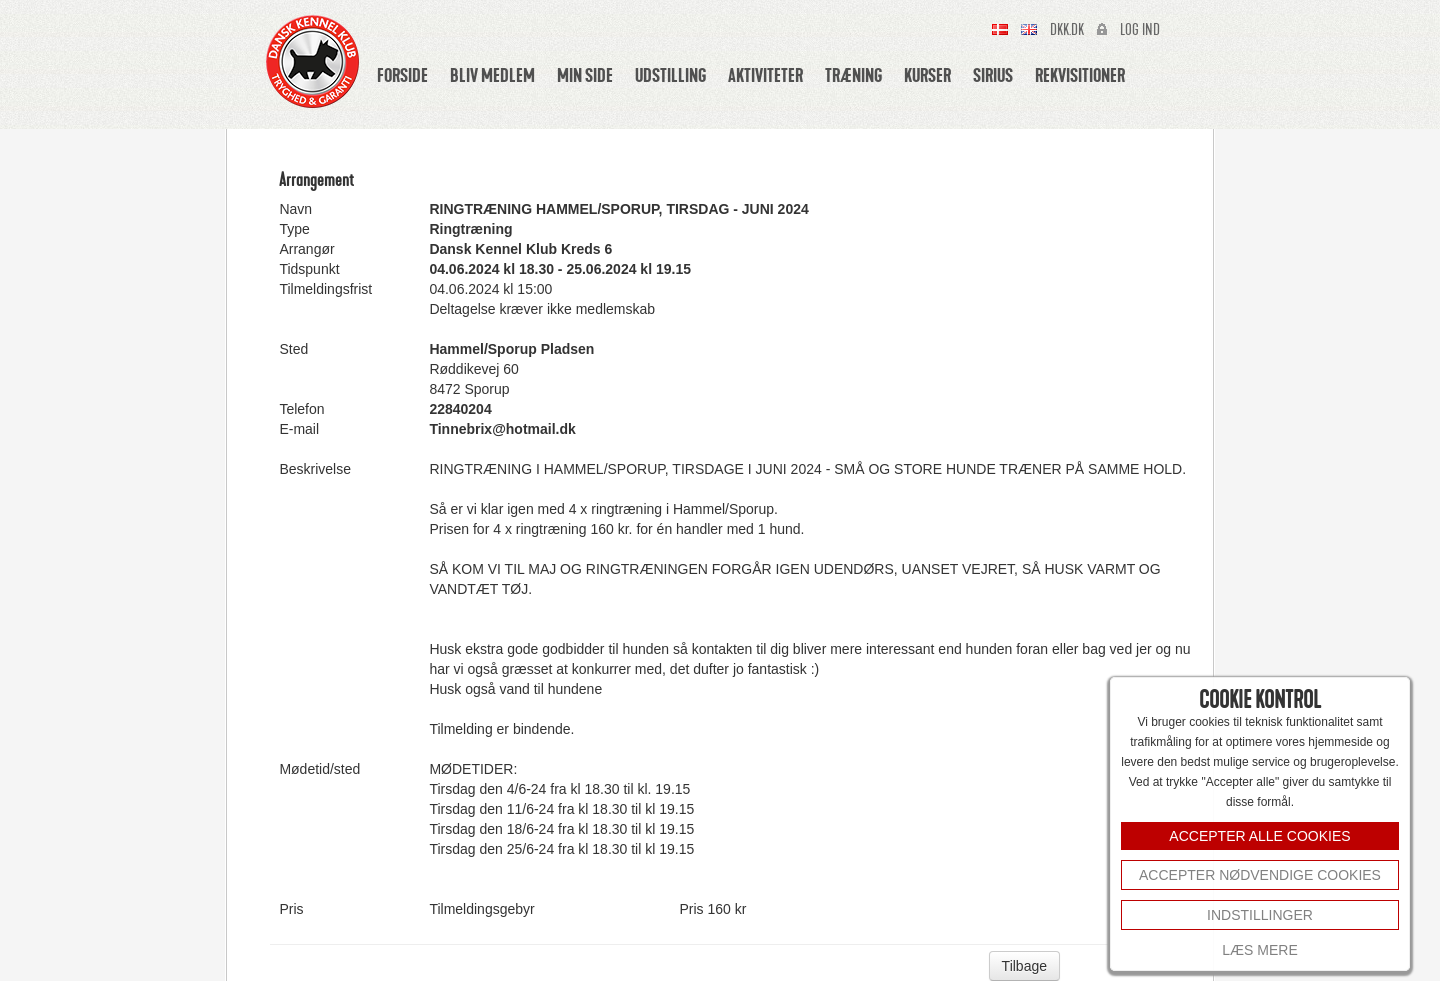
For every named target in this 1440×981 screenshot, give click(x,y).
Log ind (1140, 30)
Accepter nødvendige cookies (1260, 875)
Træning (853, 75)
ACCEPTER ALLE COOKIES (1259, 836)
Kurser (927, 75)
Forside (402, 75)
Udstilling (670, 75)
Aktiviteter (765, 75)
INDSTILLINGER (1260, 915)
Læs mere (1259, 950)
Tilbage (1024, 966)
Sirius (993, 75)
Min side (585, 75)
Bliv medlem (492, 75)
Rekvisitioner (1080, 75)
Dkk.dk (1067, 30)
